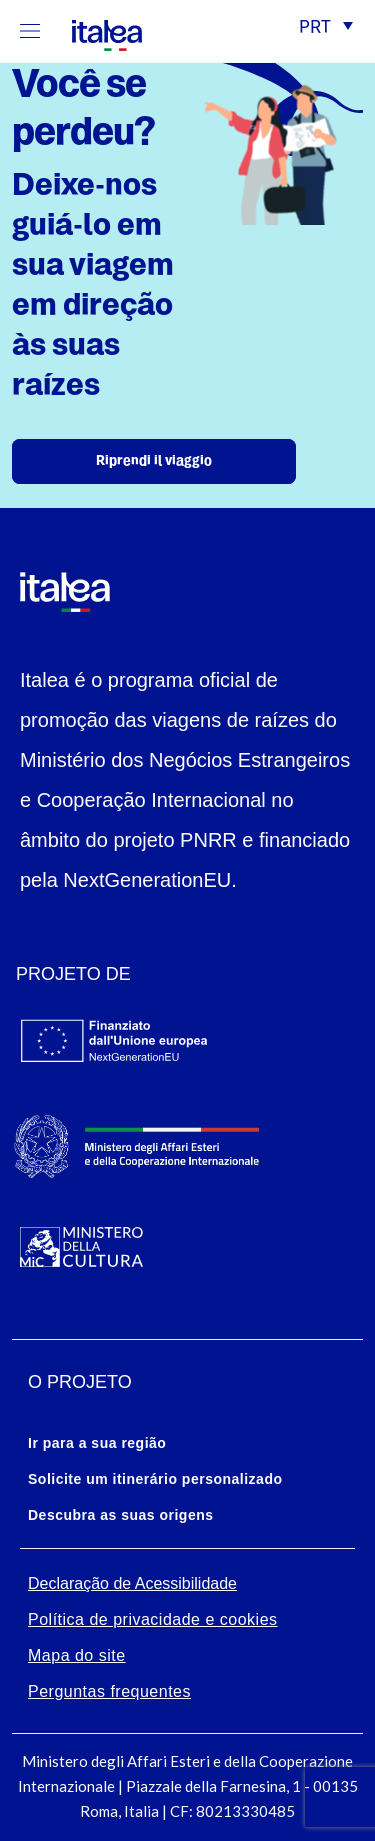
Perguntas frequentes (109, 1691)
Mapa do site (77, 1655)
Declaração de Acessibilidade (132, 1583)
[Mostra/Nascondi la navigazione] (30, 31)
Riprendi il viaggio (154, 461)
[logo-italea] (95, 32)
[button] (326, 29)
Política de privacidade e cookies (153, 1619)
